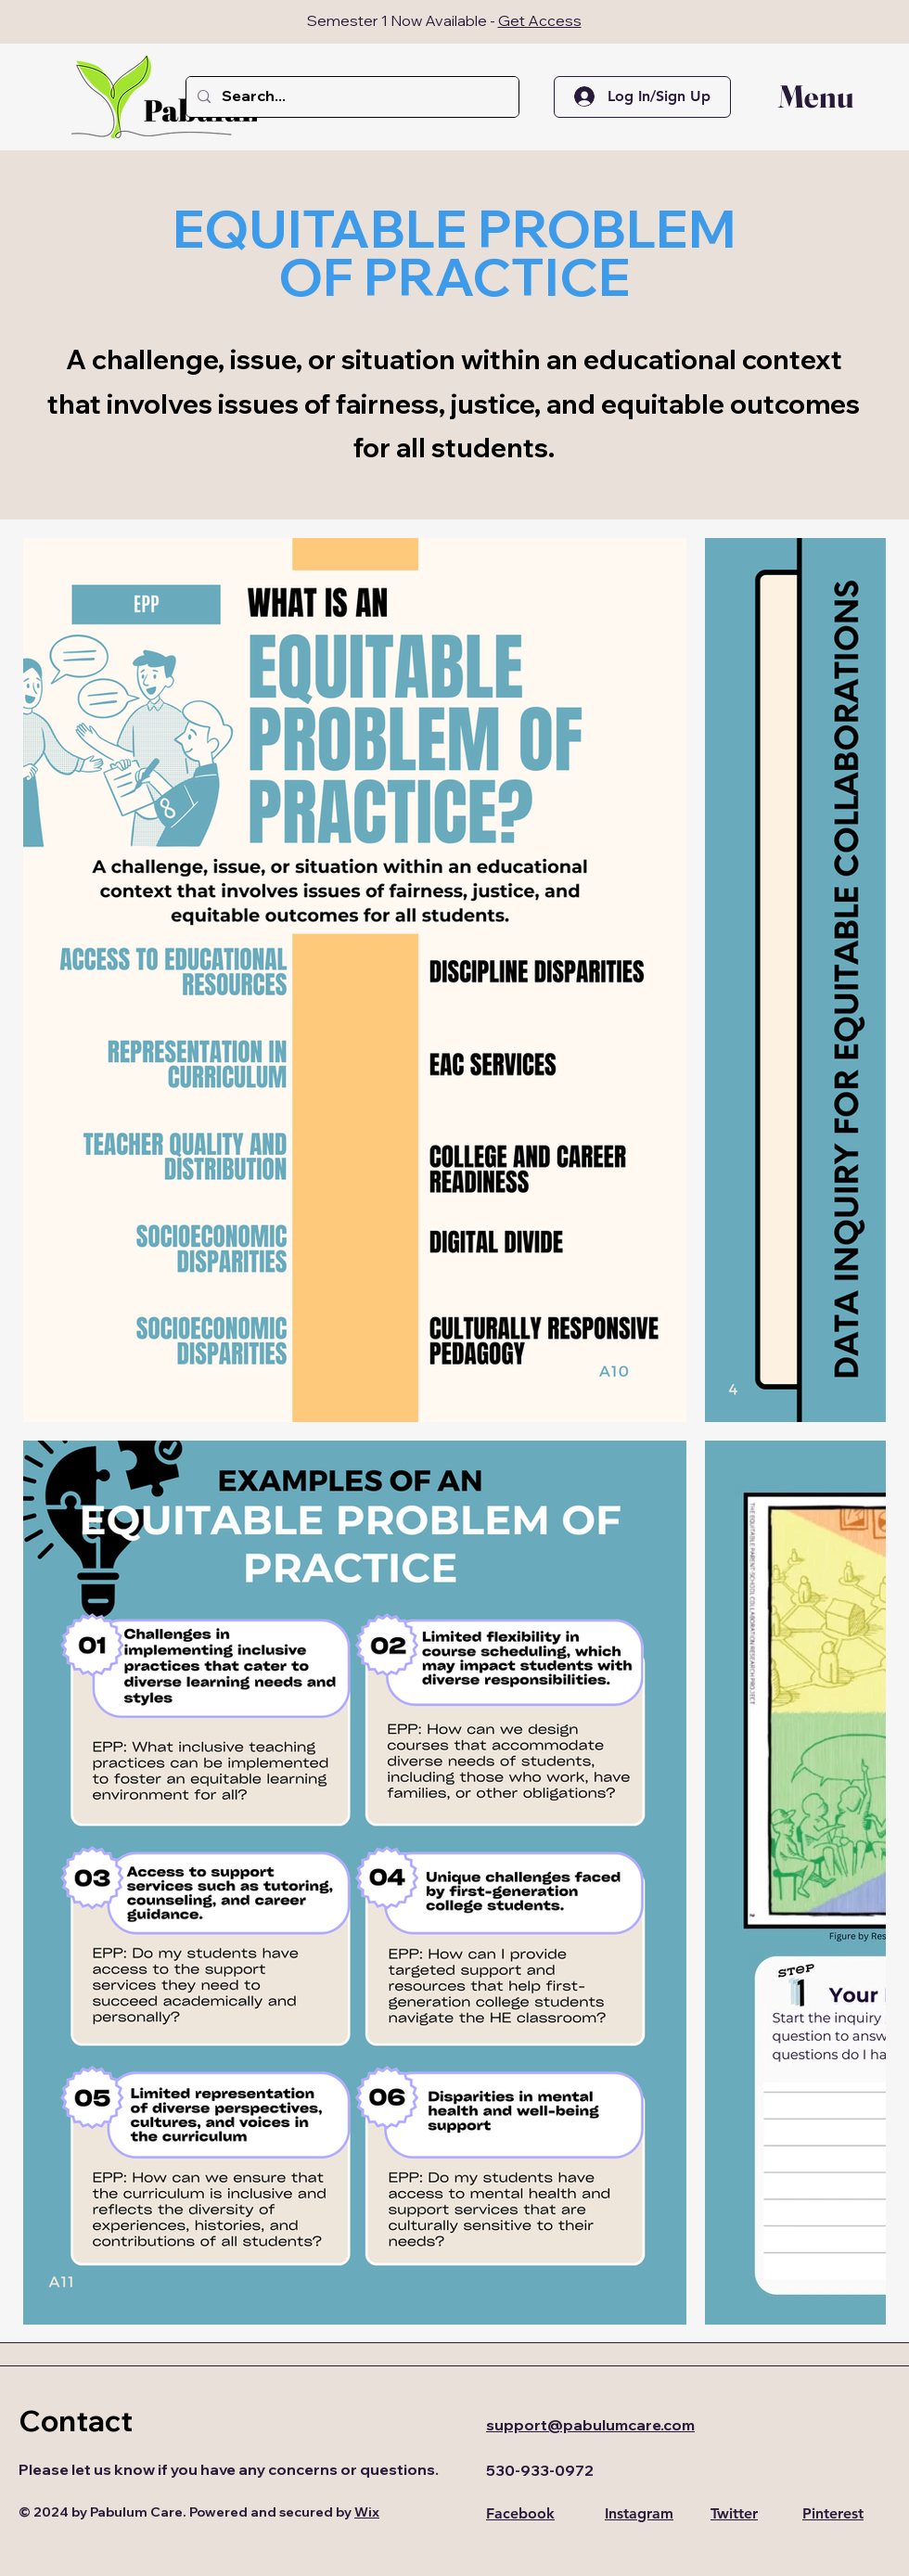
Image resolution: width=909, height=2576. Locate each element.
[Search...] (351, 97)
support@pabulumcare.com (590, 2425)
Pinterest (833, 2513)
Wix (366, 2512)
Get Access (540, 20)
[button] (802, 97)
